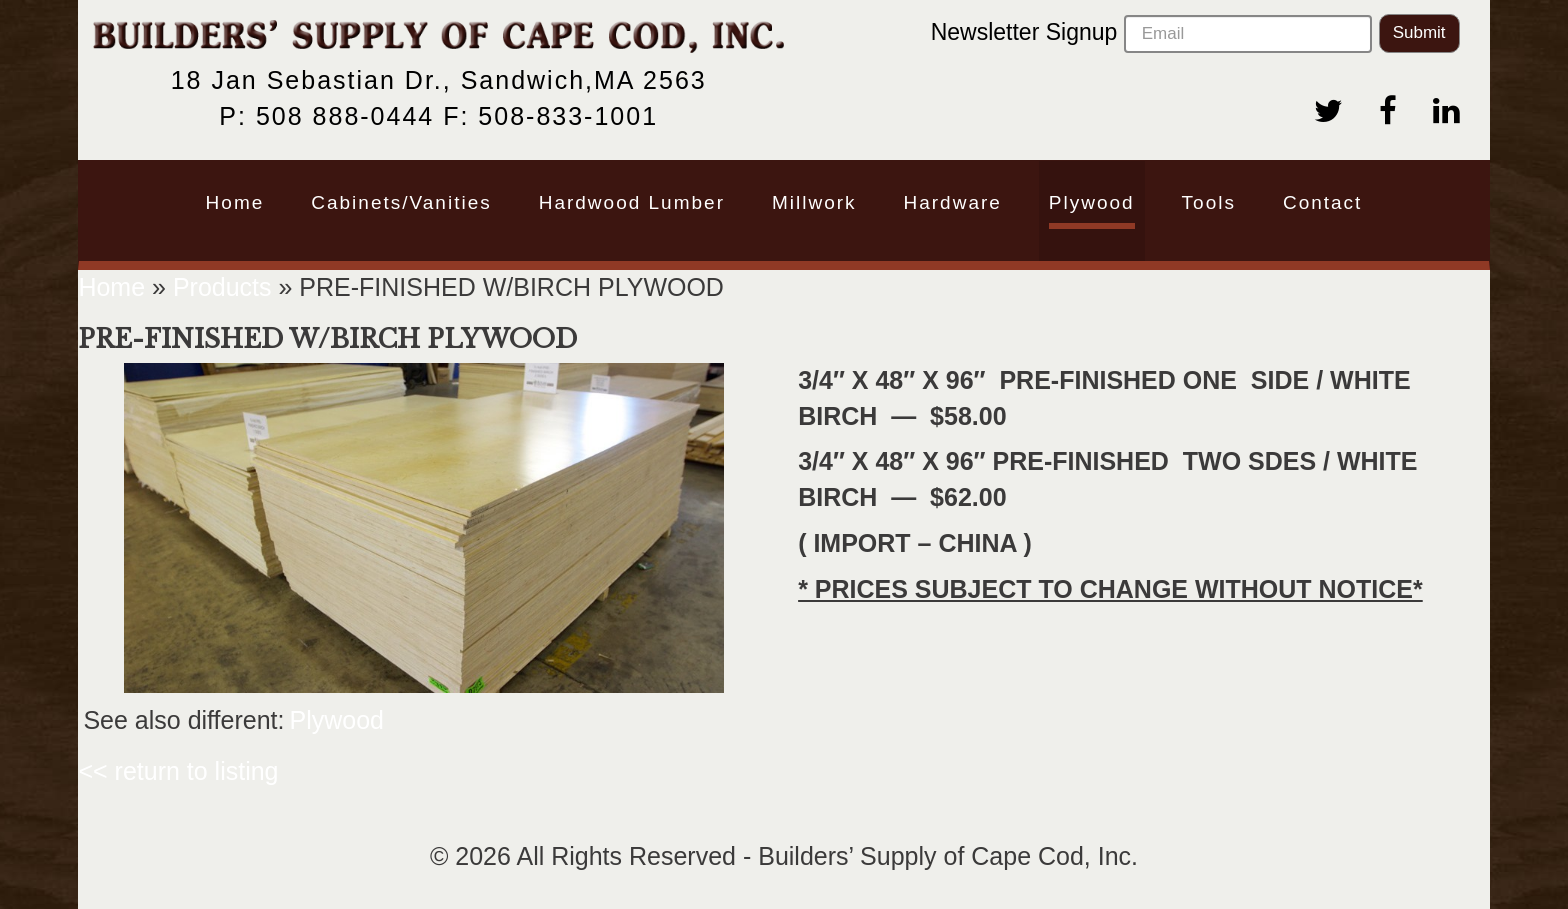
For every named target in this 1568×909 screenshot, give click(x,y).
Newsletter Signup (1151, 34)
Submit (1419, 32)
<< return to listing (178, 771)
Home (235, 203)
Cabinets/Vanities (401, 203)
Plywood (1092, 203)
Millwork (814, 203)
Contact (1322, 203)
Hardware (952, 203)
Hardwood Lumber (632, 203)
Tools (1209, 203)
